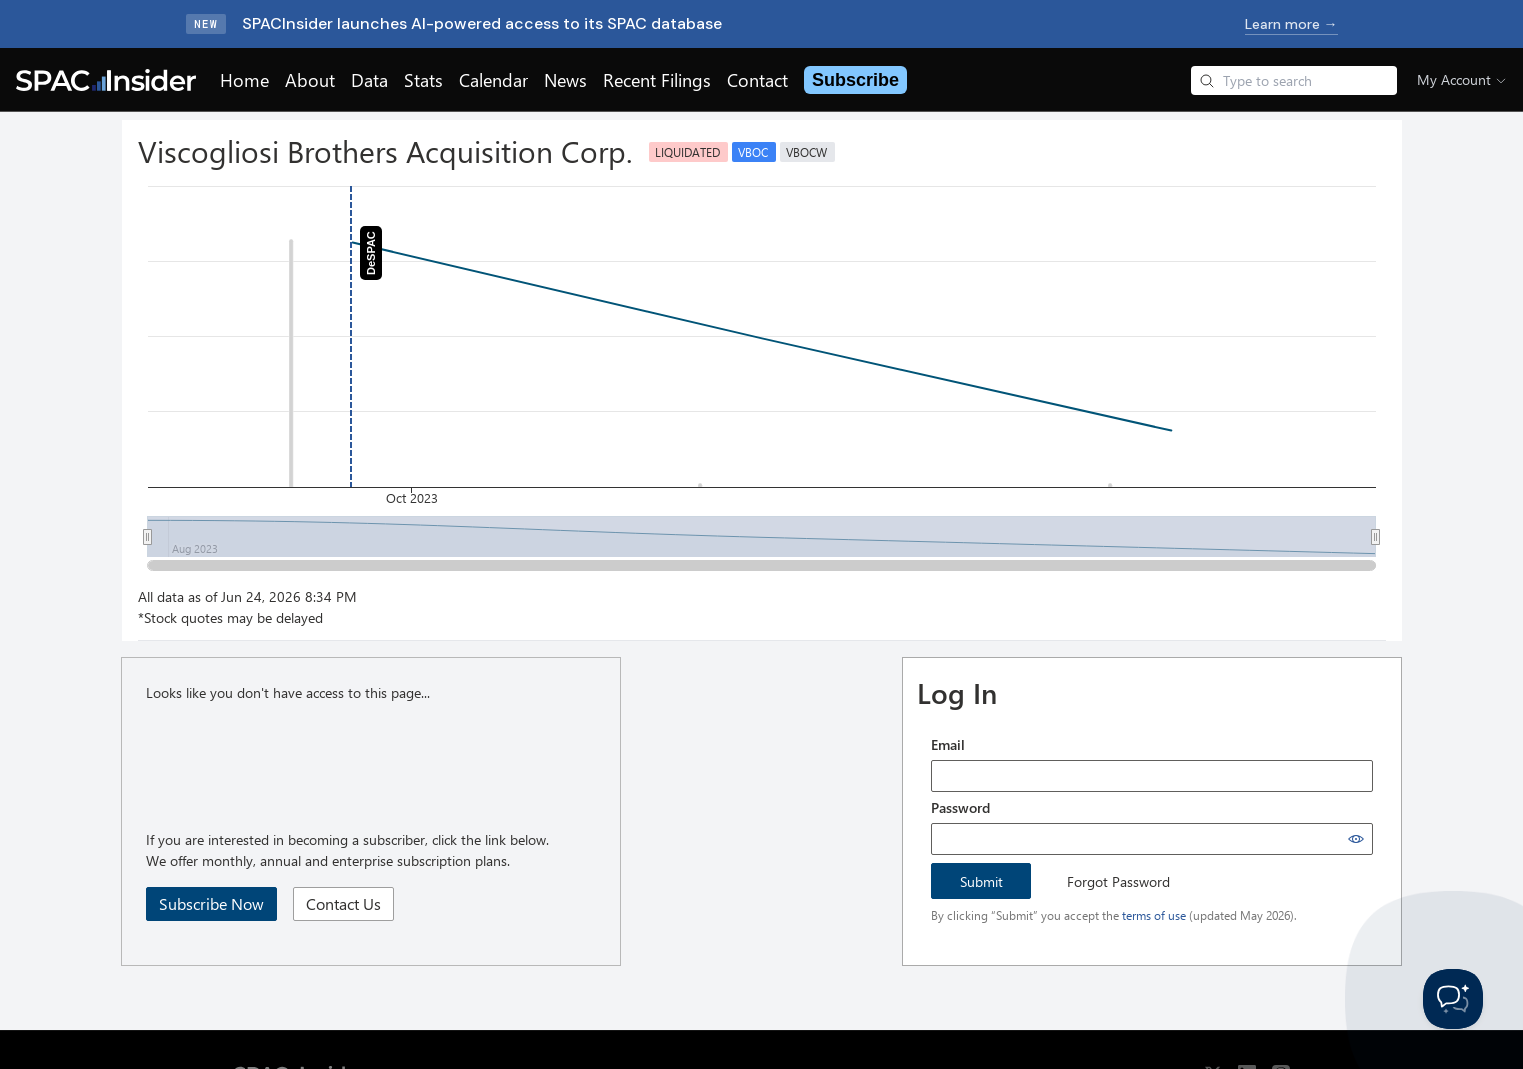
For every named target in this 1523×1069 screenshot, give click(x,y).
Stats (423, 80)
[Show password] (1356, 839)
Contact (757, 80)
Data (369, 80)
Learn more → (1291, 24)
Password (960, 807)
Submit (981, 881)
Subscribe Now (211, 903)
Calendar (493, 80)
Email (948, 744)
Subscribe (855, 80)
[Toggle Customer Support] (1453, 999)
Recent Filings (657, 80)
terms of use (1154, 915)
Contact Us (343, 903)
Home (244, 80)
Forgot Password (1118, 881)
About (310, 80)
